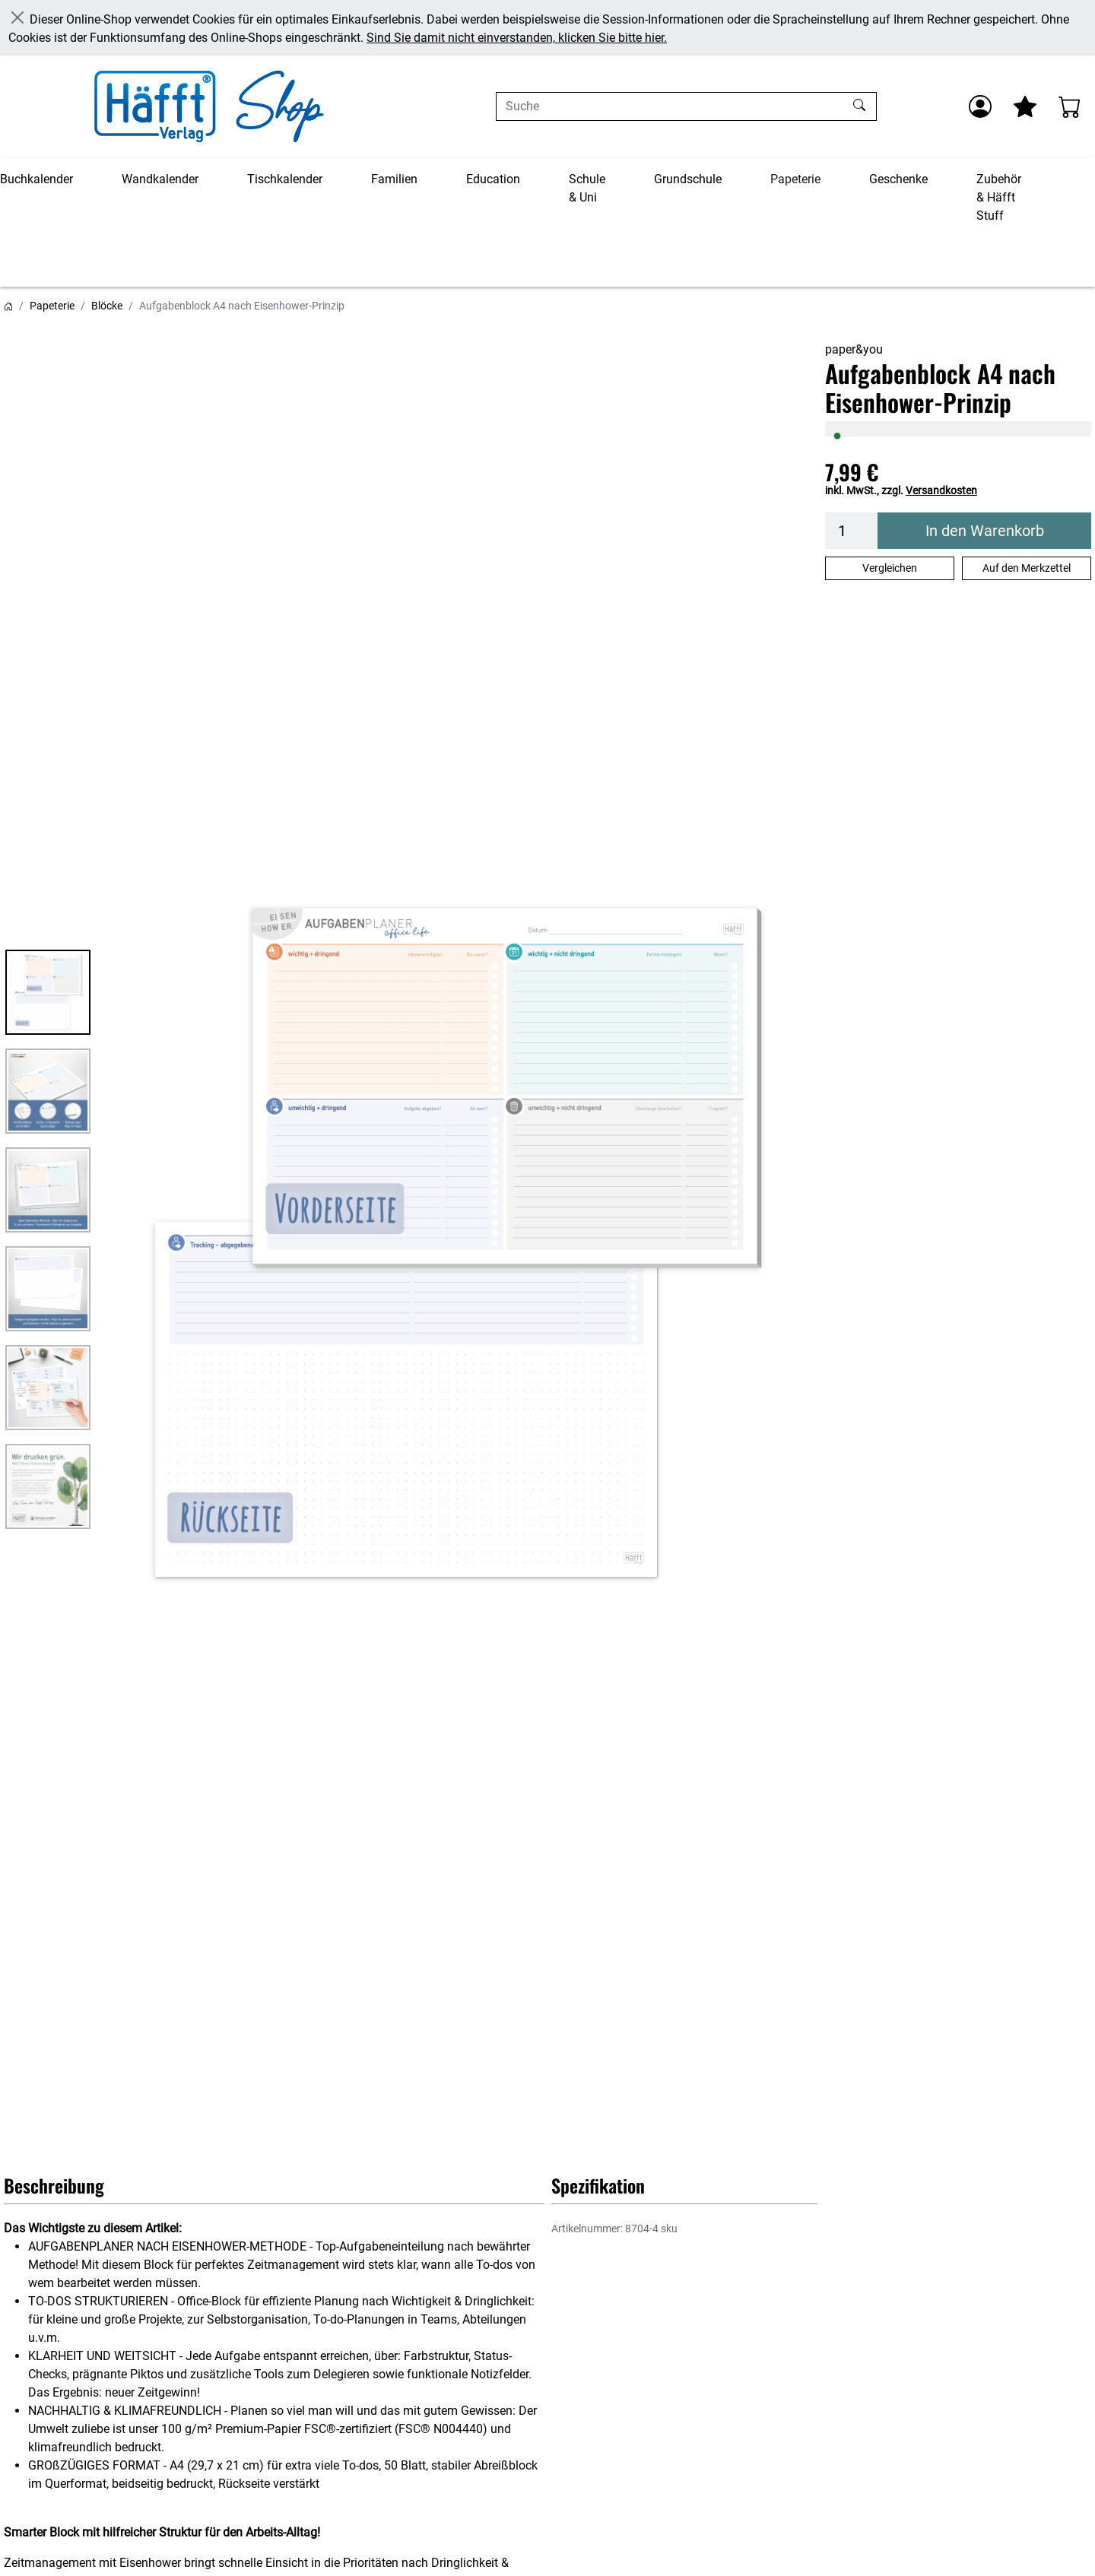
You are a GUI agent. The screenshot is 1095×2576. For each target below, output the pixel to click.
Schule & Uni (587, 188)
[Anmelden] (980, 106)
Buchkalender (36, 179)
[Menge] (851, 530)
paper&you (854, 349)
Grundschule (688, 179)
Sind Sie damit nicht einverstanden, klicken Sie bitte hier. (517, 37)
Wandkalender (160, 179)
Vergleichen (889, 568)
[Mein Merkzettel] (1025, 106)
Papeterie (795, 179)
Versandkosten (941, 490)
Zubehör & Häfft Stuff (998, 197)
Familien (394, 179)
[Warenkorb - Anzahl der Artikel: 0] (1070, 106)
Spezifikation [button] (598, 2185)
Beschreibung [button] (54, 2185)
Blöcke (106, 306)
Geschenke (898, 179)
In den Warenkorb (984, 531)
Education (493, 179)
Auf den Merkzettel (1026, 568)
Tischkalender (284, 179)
